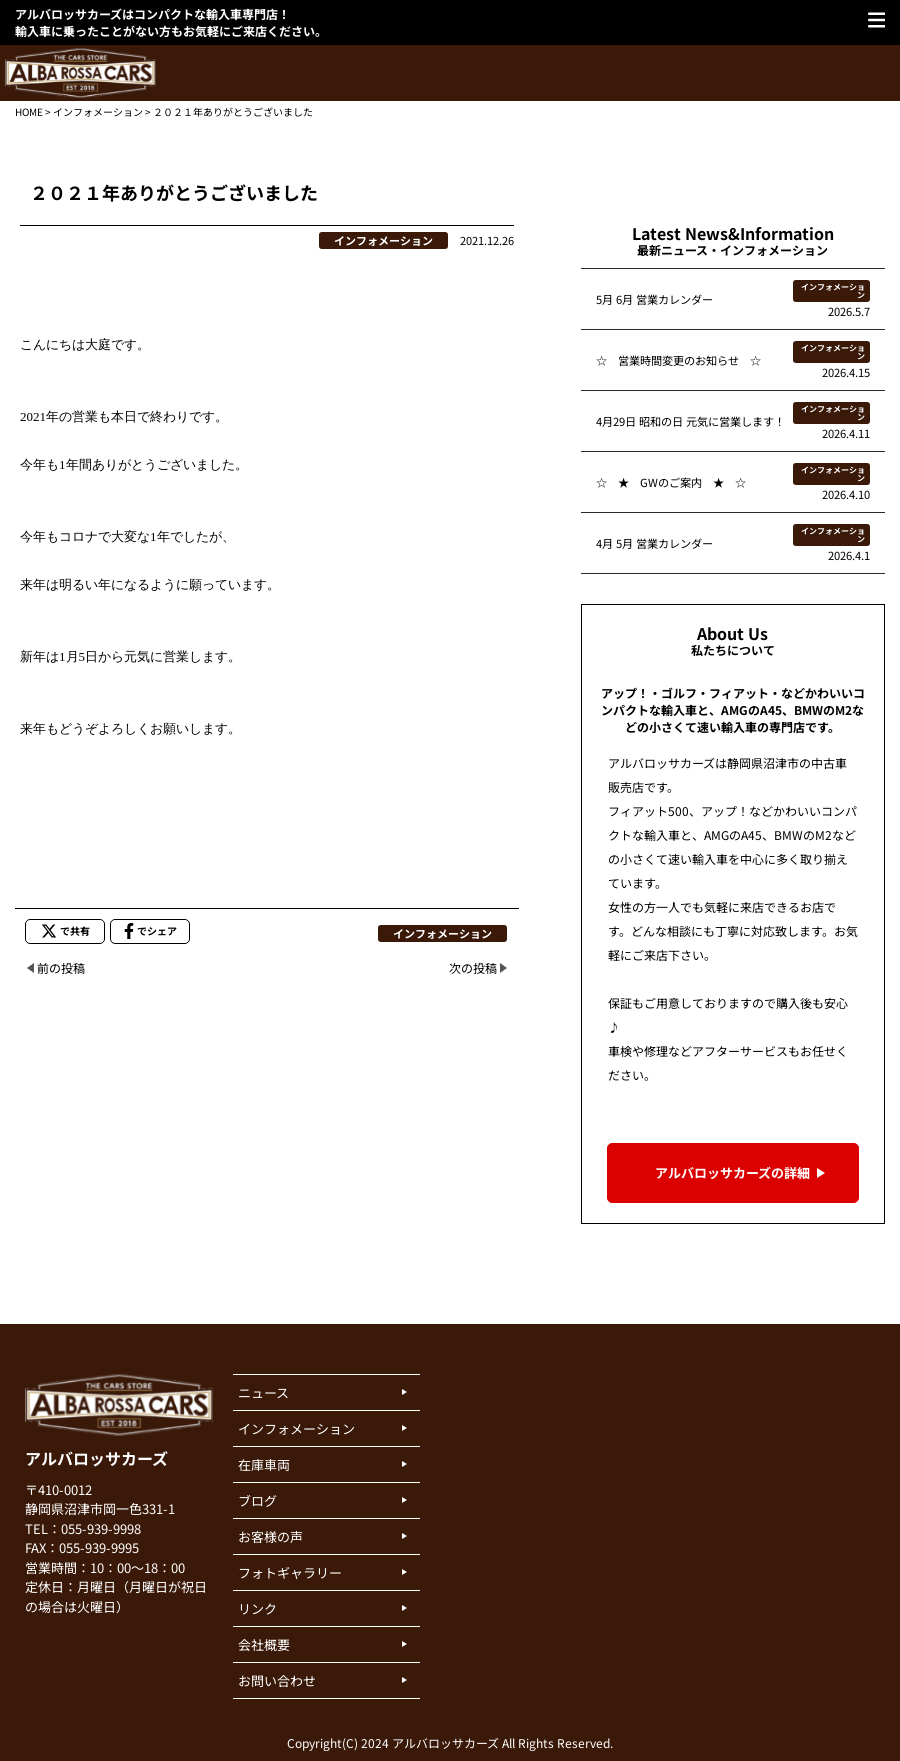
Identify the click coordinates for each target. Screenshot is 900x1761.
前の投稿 (61, 967)
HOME (29, 111)
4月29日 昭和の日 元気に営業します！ (690, 421)
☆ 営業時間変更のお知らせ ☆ (678, 360)
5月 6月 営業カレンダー (654, 299)
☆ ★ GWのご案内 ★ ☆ (671, 482)
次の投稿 (473, 967)
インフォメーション (98, 111)
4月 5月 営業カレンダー (654, 543)
